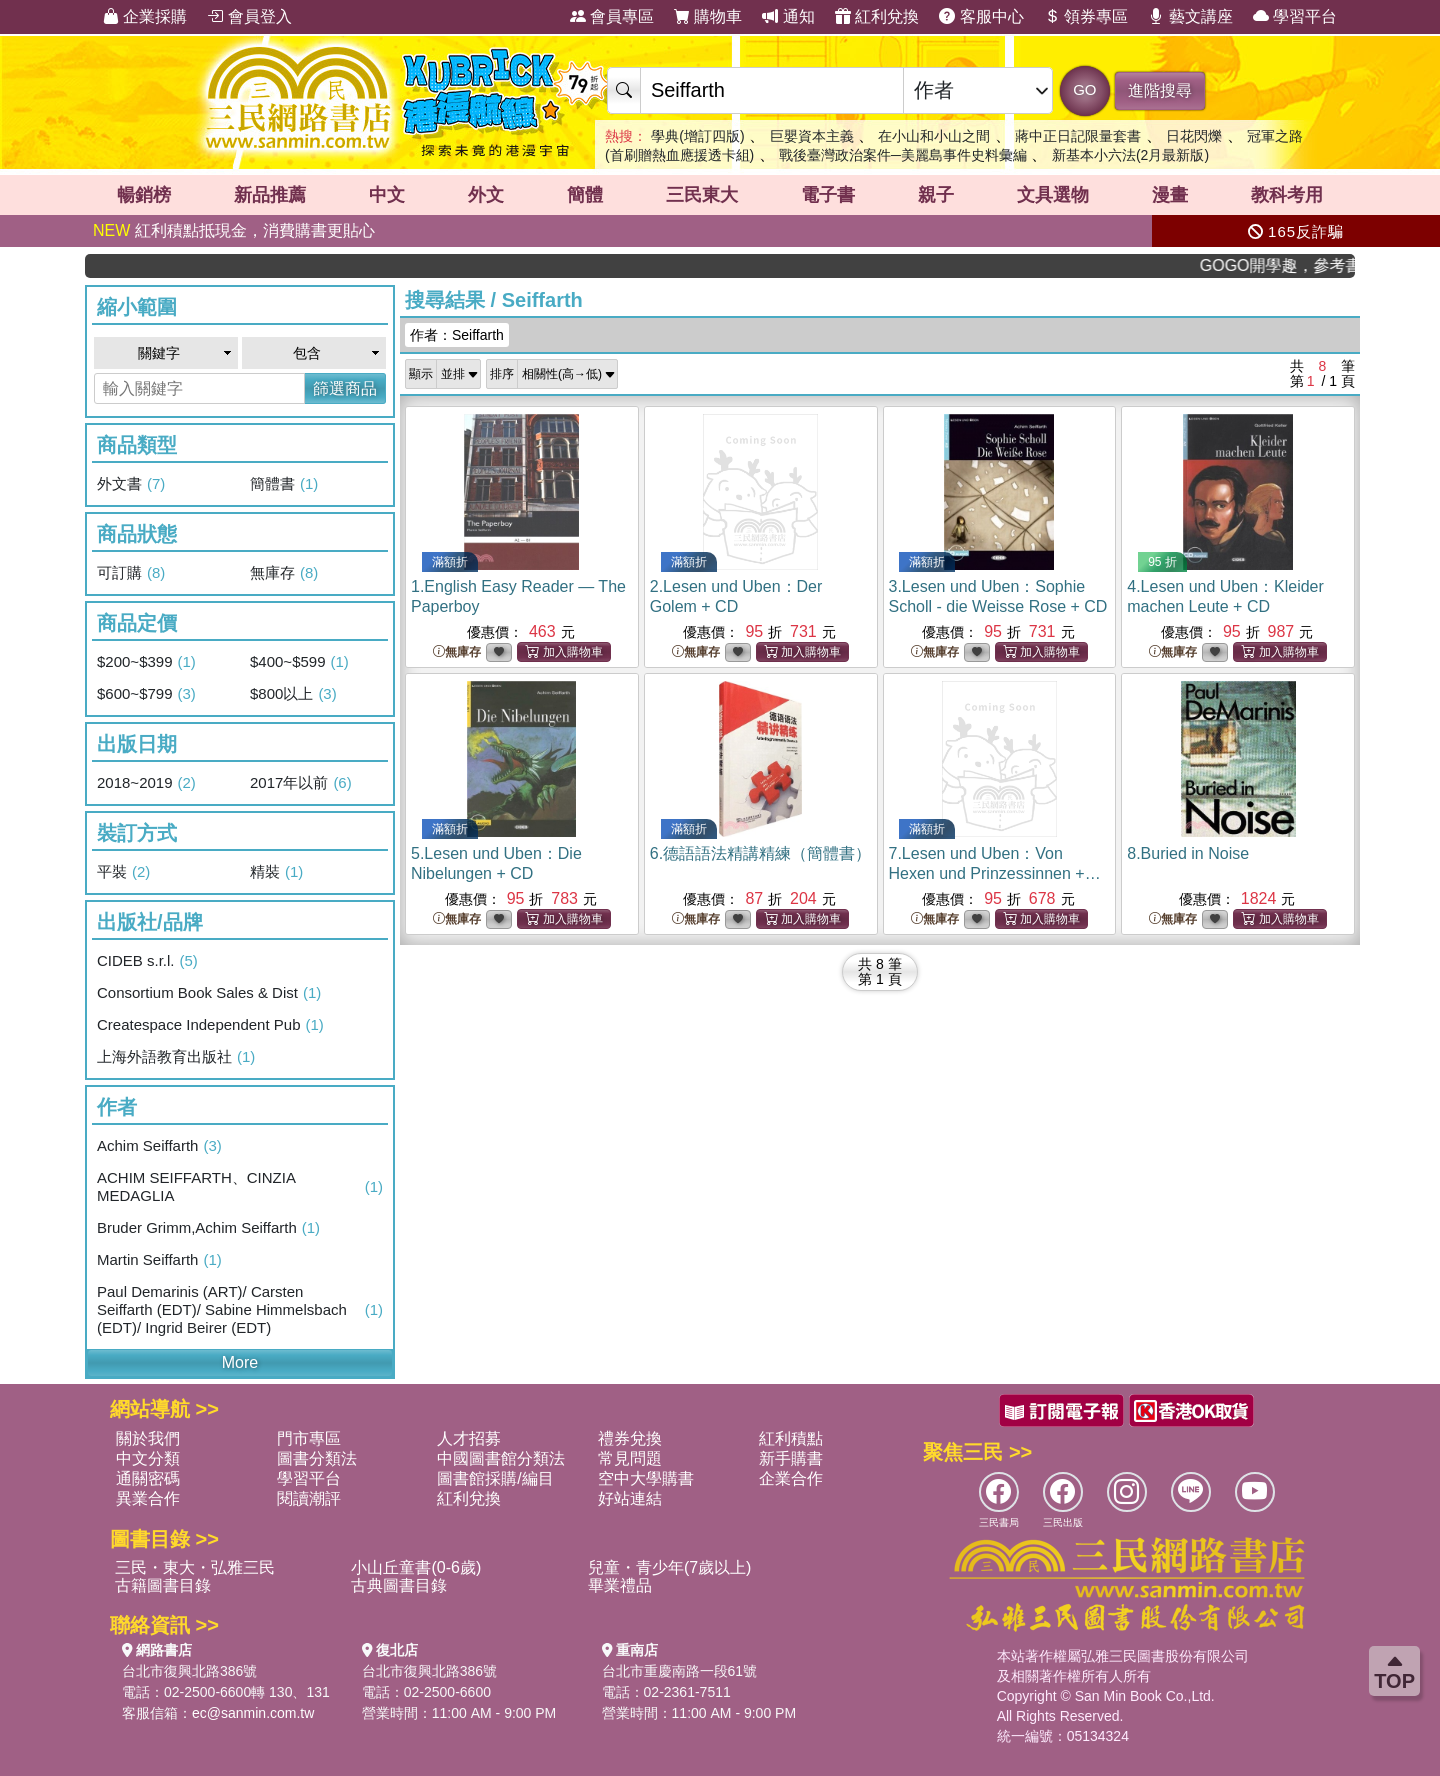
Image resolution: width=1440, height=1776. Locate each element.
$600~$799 (146, 694)
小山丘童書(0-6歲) (416, 1567)
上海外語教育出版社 (176, 1057)
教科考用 (1287, 195)
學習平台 (1295, 16)
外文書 (131, 484)
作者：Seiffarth (457, 335)
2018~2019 (146, 783)
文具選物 (1053, 195)
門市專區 (309, 1438)
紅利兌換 (877, 16)
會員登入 (249, 16)
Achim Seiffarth (159, 1146)
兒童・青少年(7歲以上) (670, 1567)
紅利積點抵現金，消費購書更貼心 (234, 230)
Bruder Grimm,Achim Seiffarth (208, 1228)
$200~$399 (146, 662)
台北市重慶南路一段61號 (680, 1671)
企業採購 (145, 16)
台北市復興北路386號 (189, 1671)
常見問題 (630, 1458)
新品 (270, 195)
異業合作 (148, 1498)
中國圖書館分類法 (501, 1458)
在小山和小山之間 (934, 136)
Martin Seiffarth (159, 1260)
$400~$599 (299, 662)
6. (760, 853)
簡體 (585, 195)
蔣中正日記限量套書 (1078, 136)
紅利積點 (791, 1438)
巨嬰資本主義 (812, 136)
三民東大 (702, 195)
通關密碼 (148, 1478)
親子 (936, 195)
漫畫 (1170, 195)
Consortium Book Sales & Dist (209, 993)
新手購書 (791, 1458)
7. (995, 873)
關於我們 (148, 1438)
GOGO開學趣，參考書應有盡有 (1294, 265)
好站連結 (630, 1498)
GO (1084, 89)
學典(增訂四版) (697, 136)
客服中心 (981, 16)
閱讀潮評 (309, 1498)
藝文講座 (1190, 16)
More (240, 1362)
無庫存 (284, 573)
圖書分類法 (317, 1458)
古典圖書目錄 (399, 1585)
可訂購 (131, 573)
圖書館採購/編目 (495, 1478)
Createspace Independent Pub (210, 1025)
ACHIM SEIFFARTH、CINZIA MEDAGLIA (240, 1186)
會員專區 (612, 16)
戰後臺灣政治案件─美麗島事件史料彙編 (903, 155)
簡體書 (284, 484)
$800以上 (293, 694)
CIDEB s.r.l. (147, 961)
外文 (486, 195)
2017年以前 (301, 783)
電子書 (828, 195)
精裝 (276, 872)
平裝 (123, 872)
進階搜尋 (1160, 90)
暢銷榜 (144, 195)
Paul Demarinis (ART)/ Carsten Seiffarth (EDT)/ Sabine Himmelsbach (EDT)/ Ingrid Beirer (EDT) (240, 1309)
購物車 (708, 16)
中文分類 (148, 1458)
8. (1188, 853)
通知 (788, 16)
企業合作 (791, 1478)
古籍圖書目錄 (163, 1585)
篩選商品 (345, 388)
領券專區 (1086, 16)
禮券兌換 (630, 1438)
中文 (387, 195)
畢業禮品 (620, 1585)
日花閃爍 (1194, 136)
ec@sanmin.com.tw (253, 1713)
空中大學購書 (646, 1478)
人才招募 (469, 1438)
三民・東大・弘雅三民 (195, 1567)
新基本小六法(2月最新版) (1130, 155)
